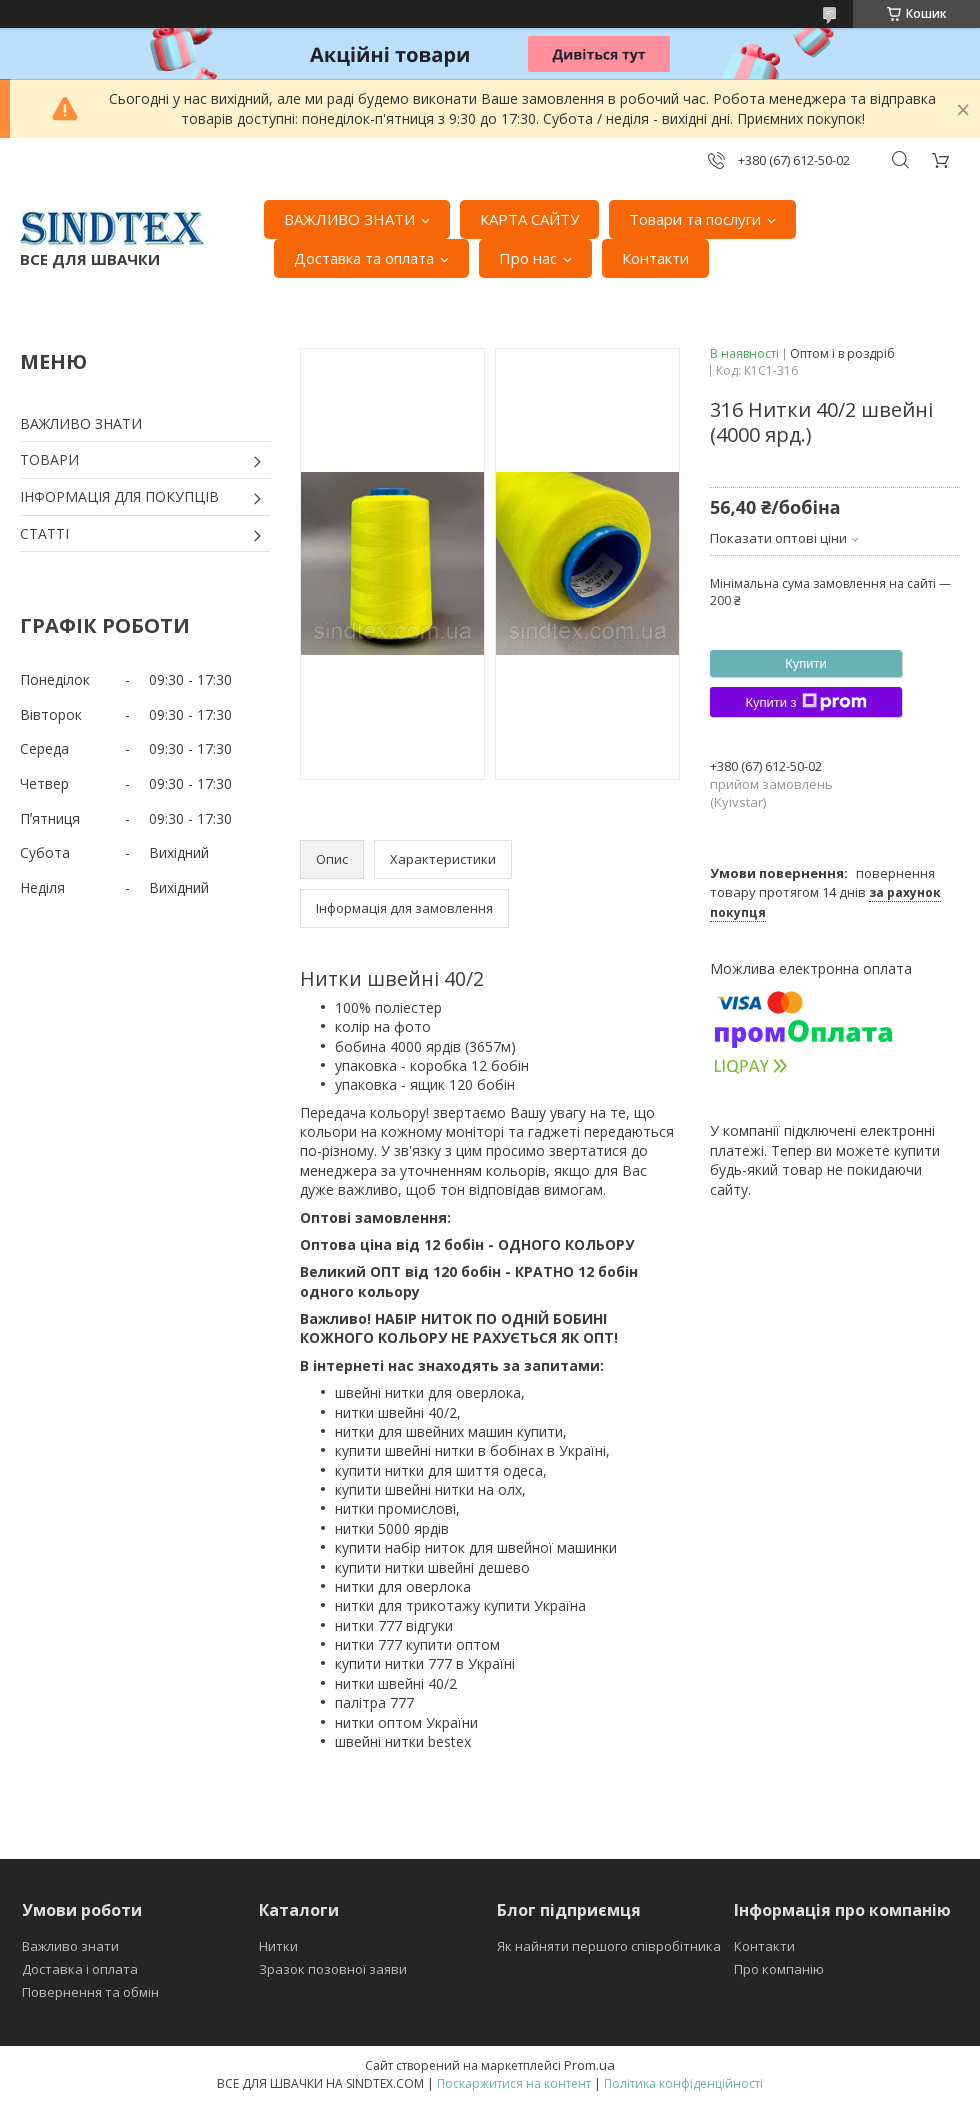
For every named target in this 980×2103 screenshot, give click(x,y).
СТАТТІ (44, 533)
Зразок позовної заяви (333, 1969)
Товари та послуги (695, 219)
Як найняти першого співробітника (609, 1946)
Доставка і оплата (80, 1969)
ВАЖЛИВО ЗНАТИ (349, 219)
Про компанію (779, 1969)
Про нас (528, 258)
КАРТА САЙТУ (529, 219)
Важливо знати (70, 1946)
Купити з (805, 702)
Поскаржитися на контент (514, 2083)
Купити (806, 663)
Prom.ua (589, 2065)
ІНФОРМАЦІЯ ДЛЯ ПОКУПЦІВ (119, 496)
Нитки (278, 1946)
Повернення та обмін (90, 1992)
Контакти (655, 258)
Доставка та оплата (364, 258)
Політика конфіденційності (683, 2083)
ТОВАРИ (49, 459)
